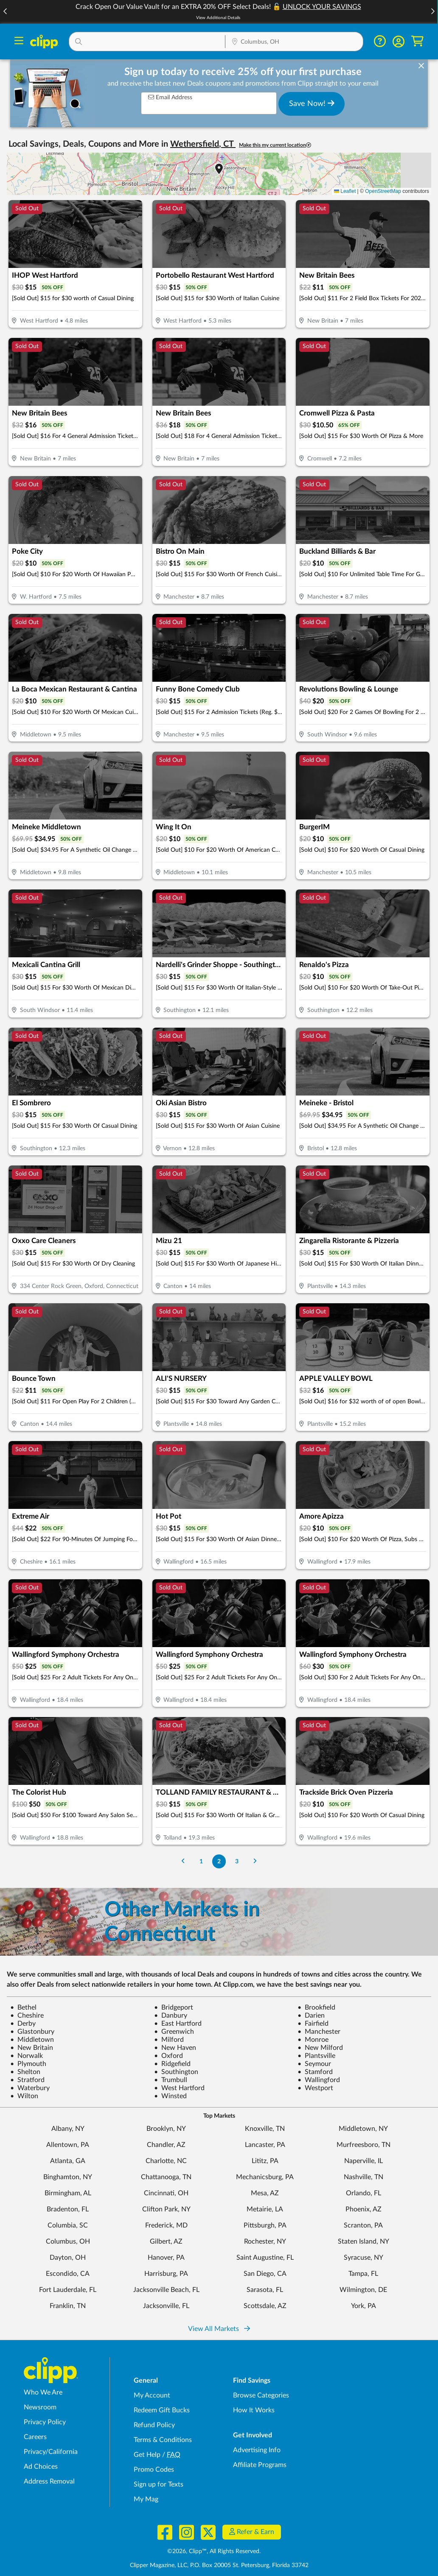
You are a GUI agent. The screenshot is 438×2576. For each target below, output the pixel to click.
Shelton (25, 2072)
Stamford (315, 2072)
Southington (176, 2072)
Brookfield (316, 2007)
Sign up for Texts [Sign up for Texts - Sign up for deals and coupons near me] (158, 2484)
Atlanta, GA (67, 2161)
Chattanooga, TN (166, 2177)
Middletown (32, 2039)
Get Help (147, 2454)
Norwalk (26, 2055)
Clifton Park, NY (166, 2209)
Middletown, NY (363, 2128)
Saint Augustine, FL (265, 2257)
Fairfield (313, 2023)
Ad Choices (41, 2466)
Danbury (170, 2015)
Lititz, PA (265, 2161)
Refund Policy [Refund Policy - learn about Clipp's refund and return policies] (154, 2425)
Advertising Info (257, 2450)
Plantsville (316, 2055)
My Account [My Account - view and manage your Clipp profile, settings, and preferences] (152, 2395)
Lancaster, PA (265, 2144)
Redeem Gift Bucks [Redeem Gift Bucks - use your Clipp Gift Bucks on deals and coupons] (162, 2410)
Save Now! (311, 103)
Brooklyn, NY (166, 2128)
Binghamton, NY (67, 2177)
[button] (432, 12)
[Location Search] (294, 42)
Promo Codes (154, 2469)
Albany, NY (67, 2128)
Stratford (27, 2080)
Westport (315, 2088)
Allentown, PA (67, 2144)
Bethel (23, 2007)
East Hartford (178, 2023)
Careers (35, 2437)
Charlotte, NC (166, 2161)
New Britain (31, 2047)
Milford (169, 2039)
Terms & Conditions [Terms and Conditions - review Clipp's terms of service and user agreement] (163, 2440)
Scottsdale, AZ (265, 2306)
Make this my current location (275, 145)
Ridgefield (172, 2063)
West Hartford (179, 2088)
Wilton (24, 2096)
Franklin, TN (68, 2306)
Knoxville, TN (265, 2128)
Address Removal (49, 2481)
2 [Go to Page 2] (219, 1861)
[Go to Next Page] (255, 1861)
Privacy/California (51, 2451)
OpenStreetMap (383, 191)
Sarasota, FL (265, 2289)
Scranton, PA (363, 2225)
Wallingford (319, 2080)
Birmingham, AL (68, 2193)
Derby (23, 2023)
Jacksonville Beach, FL (166, 2289)
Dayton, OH (68, 2257)
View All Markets (219, 2328)
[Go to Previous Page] (183, 1861)
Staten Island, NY (363, 2241)
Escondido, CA (68, 2273)
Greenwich (174, 2031)
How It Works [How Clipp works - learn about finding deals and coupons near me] (254, 2410)
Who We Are (43, 2392)
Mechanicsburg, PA (265, 2177)
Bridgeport (173, 2007)
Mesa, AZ (265, 2193)
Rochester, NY (265, 2241)
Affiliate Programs (259, 2465)
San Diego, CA (265, 2273)
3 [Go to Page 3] (237, 1861)
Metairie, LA (265, 2209)
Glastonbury (32, 2031)
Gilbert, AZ (166, 2241)
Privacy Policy (45, 2422)
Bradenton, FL (68, 2209)
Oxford (168, 2055)
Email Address (170, 97)
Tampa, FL (363, 2273)
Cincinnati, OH (166, 2193)
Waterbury (30, 2088)
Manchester (319, 2031)
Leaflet (345, 191)
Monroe (313, 2039)
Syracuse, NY (363, 2257)
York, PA (363, 2306)
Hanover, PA (166, 2257)
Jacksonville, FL (166, 2306)
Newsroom (40, 2407)
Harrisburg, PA (166, 2273)
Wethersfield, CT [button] (203, 144)
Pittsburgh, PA (265, 2225)
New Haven (175, 2047)
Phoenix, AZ (363, 2209)
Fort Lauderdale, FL (67, 2289)
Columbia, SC (68, 2225)
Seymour (314, 2063)
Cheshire (27, 2015)
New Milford (320, 2047)
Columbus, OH (68, 2241)
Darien (311, 2015)
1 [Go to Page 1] (201, 1861)
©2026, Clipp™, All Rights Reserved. (214, 2551)
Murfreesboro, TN (363, 2144)
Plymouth (28, 2063)
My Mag (146, 2499)
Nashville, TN (363, 2177)
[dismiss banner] (421, 66)
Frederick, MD (166, 2225)
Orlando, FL (363, 2193)
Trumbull (170, 2080)
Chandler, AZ (166, 2144)
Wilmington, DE (363, 2289)
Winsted (170, 2096)
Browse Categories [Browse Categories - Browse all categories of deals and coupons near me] (261, 2395)
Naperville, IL (363, 2161)
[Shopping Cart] (417, 41)
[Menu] (18, 42)
